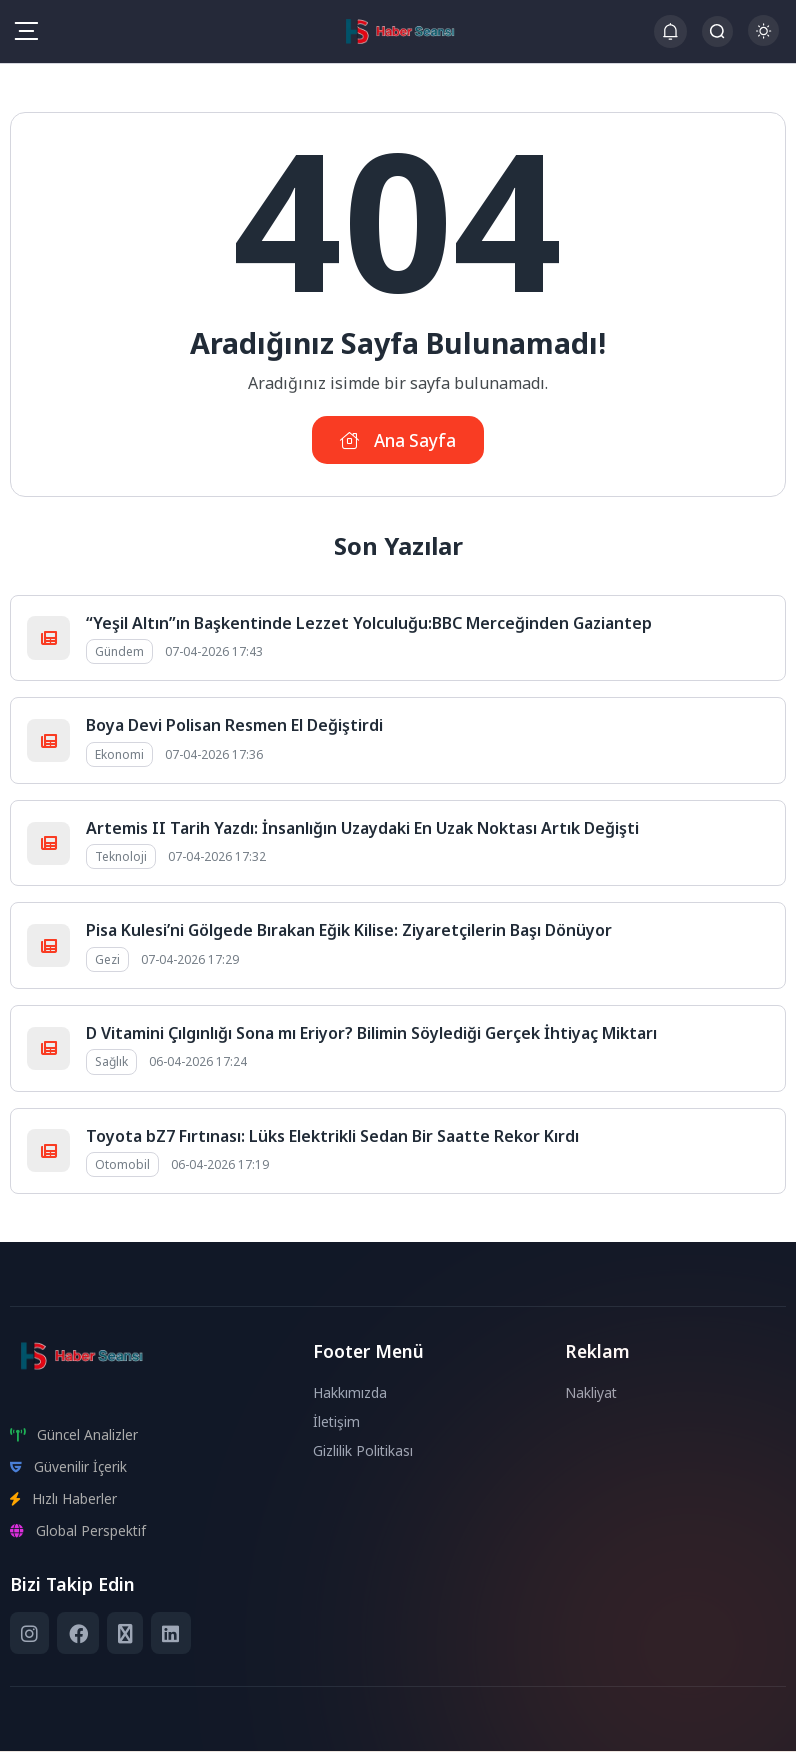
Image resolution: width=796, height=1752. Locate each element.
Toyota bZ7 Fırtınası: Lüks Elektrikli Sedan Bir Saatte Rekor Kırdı (332, 1137)
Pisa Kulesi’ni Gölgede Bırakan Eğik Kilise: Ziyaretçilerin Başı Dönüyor (349, 932)
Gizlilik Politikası (363, 1451)
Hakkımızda (351, 1393)
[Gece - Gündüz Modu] (763, 40)
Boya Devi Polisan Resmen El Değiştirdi (234, 727)
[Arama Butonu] (717, 31)
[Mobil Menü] (26, 31)
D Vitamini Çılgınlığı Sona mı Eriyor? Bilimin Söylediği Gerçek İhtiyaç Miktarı (371, 1034)
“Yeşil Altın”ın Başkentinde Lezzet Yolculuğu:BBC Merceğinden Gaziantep (369, 624)
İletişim (337, 1422)
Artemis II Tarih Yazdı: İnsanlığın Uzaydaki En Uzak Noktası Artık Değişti (362, 829)
